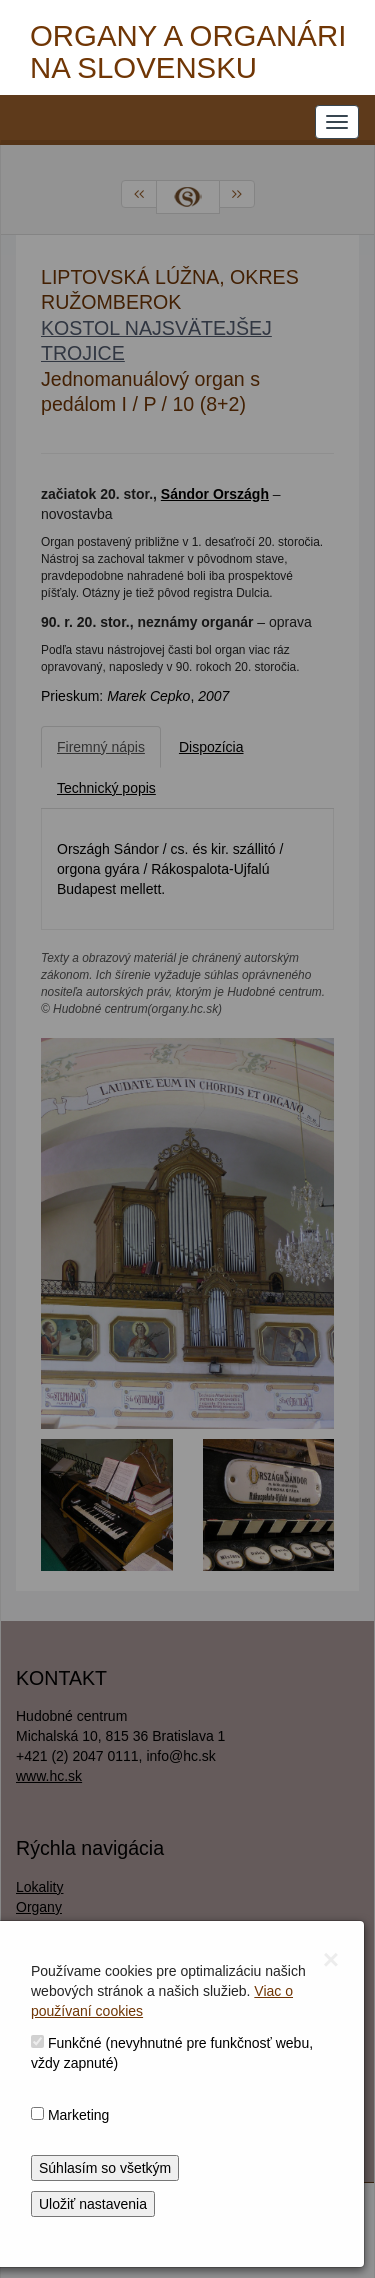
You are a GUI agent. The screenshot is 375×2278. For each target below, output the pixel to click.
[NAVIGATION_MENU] (337, 122)
